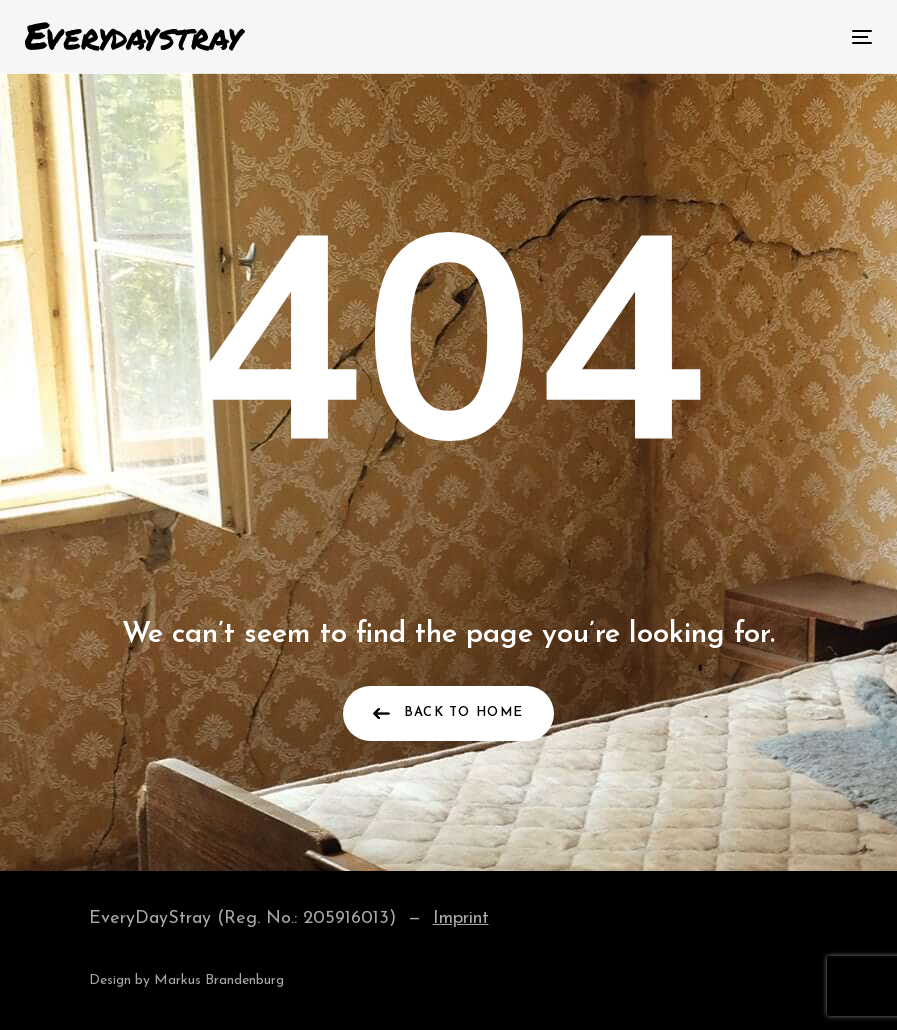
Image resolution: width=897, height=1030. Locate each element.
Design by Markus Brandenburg (186, 980)
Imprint (461, 918)
